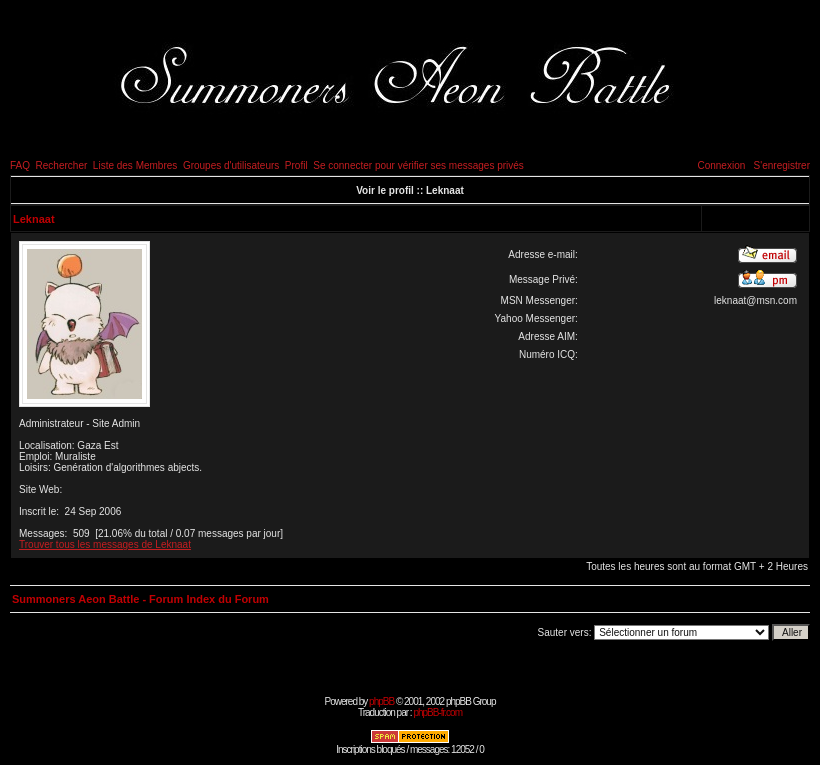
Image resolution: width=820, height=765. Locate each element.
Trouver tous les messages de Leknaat (105, 544)
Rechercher (62, 165)
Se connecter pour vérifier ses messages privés (418, 165)
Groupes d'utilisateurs (231, 165)
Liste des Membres (135, 165)
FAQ (20, 165)
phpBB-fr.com (437, 712)
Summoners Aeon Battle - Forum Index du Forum (140, 599)
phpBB (381, 701)
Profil (296, 165)
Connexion (721, 165)
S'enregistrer (782, 165)
